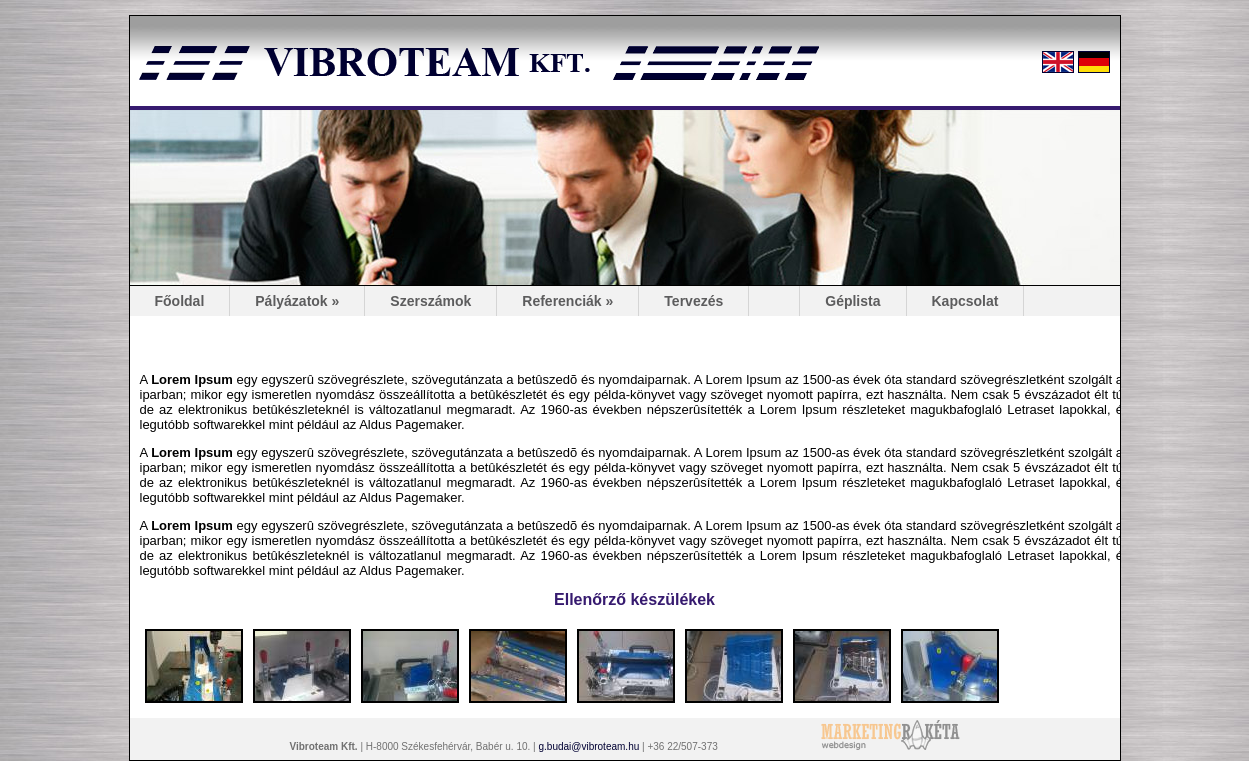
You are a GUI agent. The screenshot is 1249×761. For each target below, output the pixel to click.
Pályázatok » (297, 301)
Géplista (852, 301)
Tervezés (693, 301)
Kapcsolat (965, 301)
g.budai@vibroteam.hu (588, 746)
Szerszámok (430, 301)
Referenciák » (567, 301)
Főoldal (180, 301)
